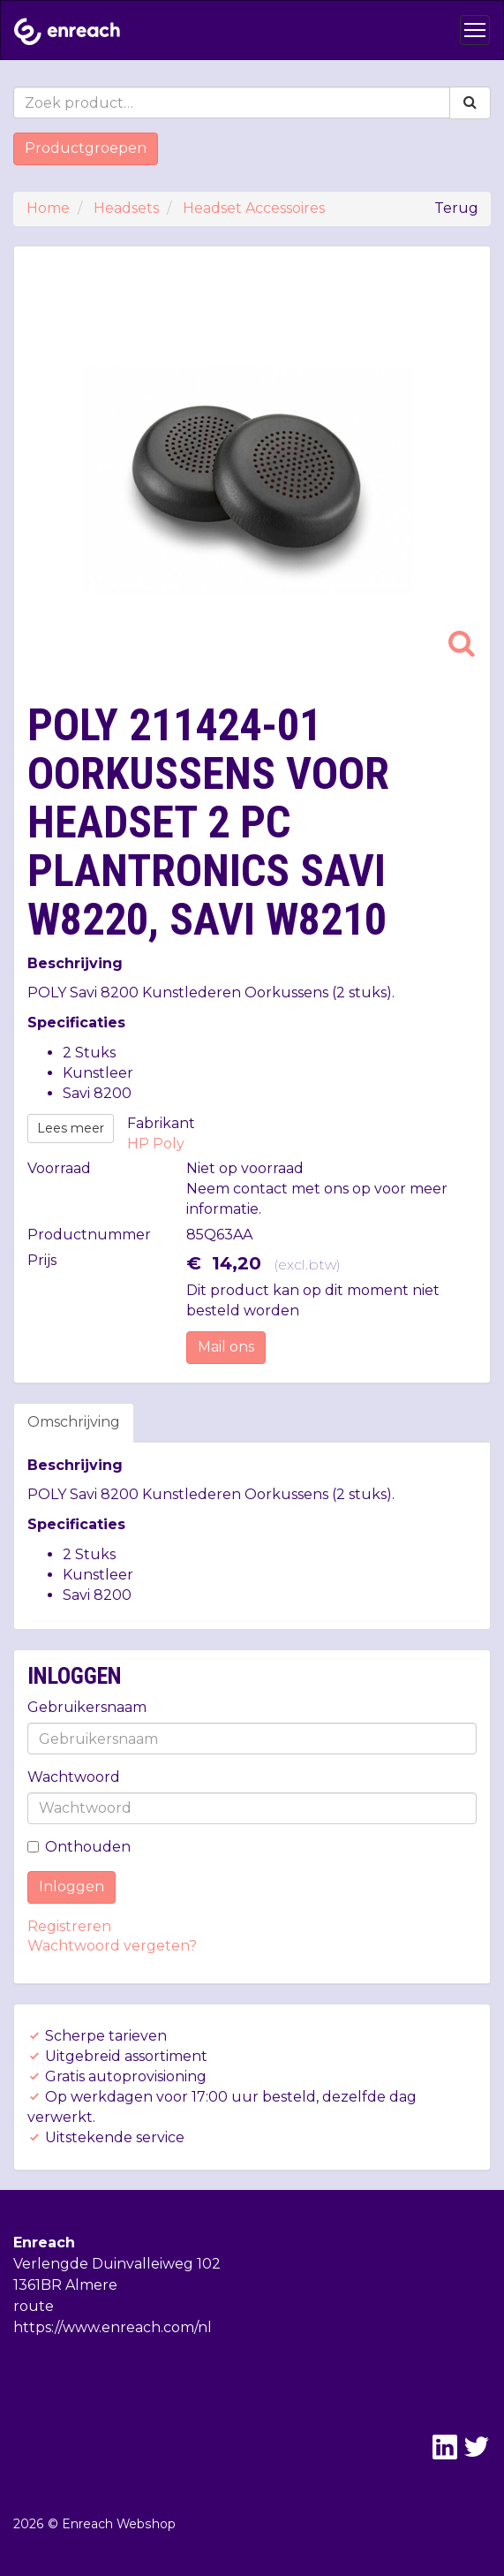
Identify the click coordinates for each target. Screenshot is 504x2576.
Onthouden (79, 1846)
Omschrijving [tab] (73, 1421)
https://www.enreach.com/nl (112, 2327)
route (33, 2306)
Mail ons (226, 1346)
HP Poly (155, 1143)
